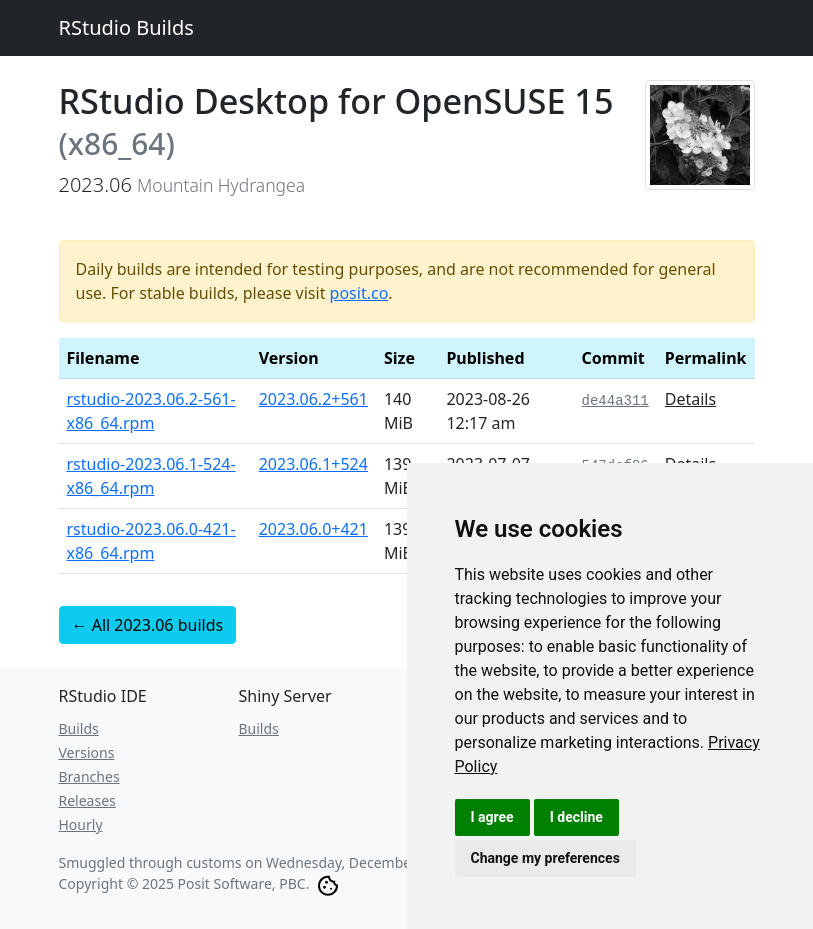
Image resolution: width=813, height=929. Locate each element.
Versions (87, 752)
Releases (87, 800)
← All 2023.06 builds (148, 625)
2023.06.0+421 (313, 529)
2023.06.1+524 (313, 464)
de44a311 (615, 401)
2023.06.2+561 (313, 399)
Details (690, 399)
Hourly (81, 824)
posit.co (359, 293)
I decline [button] (576, 817)
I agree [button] (492, 817)
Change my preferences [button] (545, 858)
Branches (89, 776)
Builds (79, 728)
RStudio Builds (126, 27)
